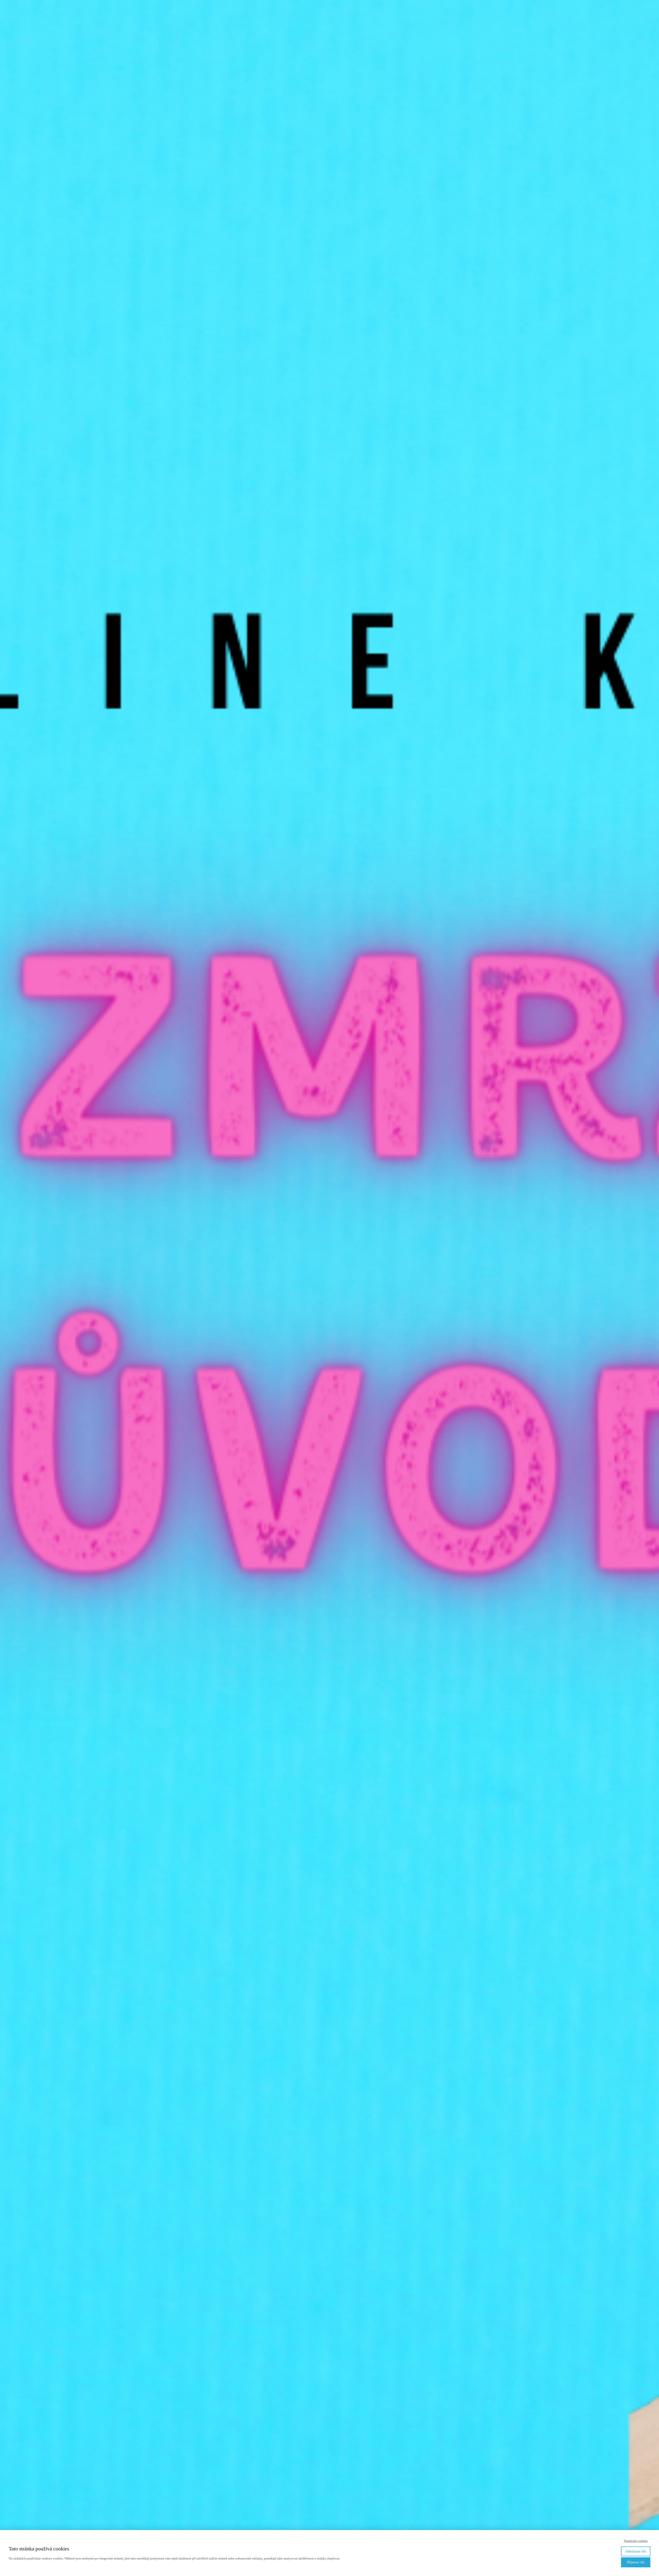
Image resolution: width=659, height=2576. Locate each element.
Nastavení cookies (636, 2541)
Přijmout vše (635, 2562)
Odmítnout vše (635, 2551)
